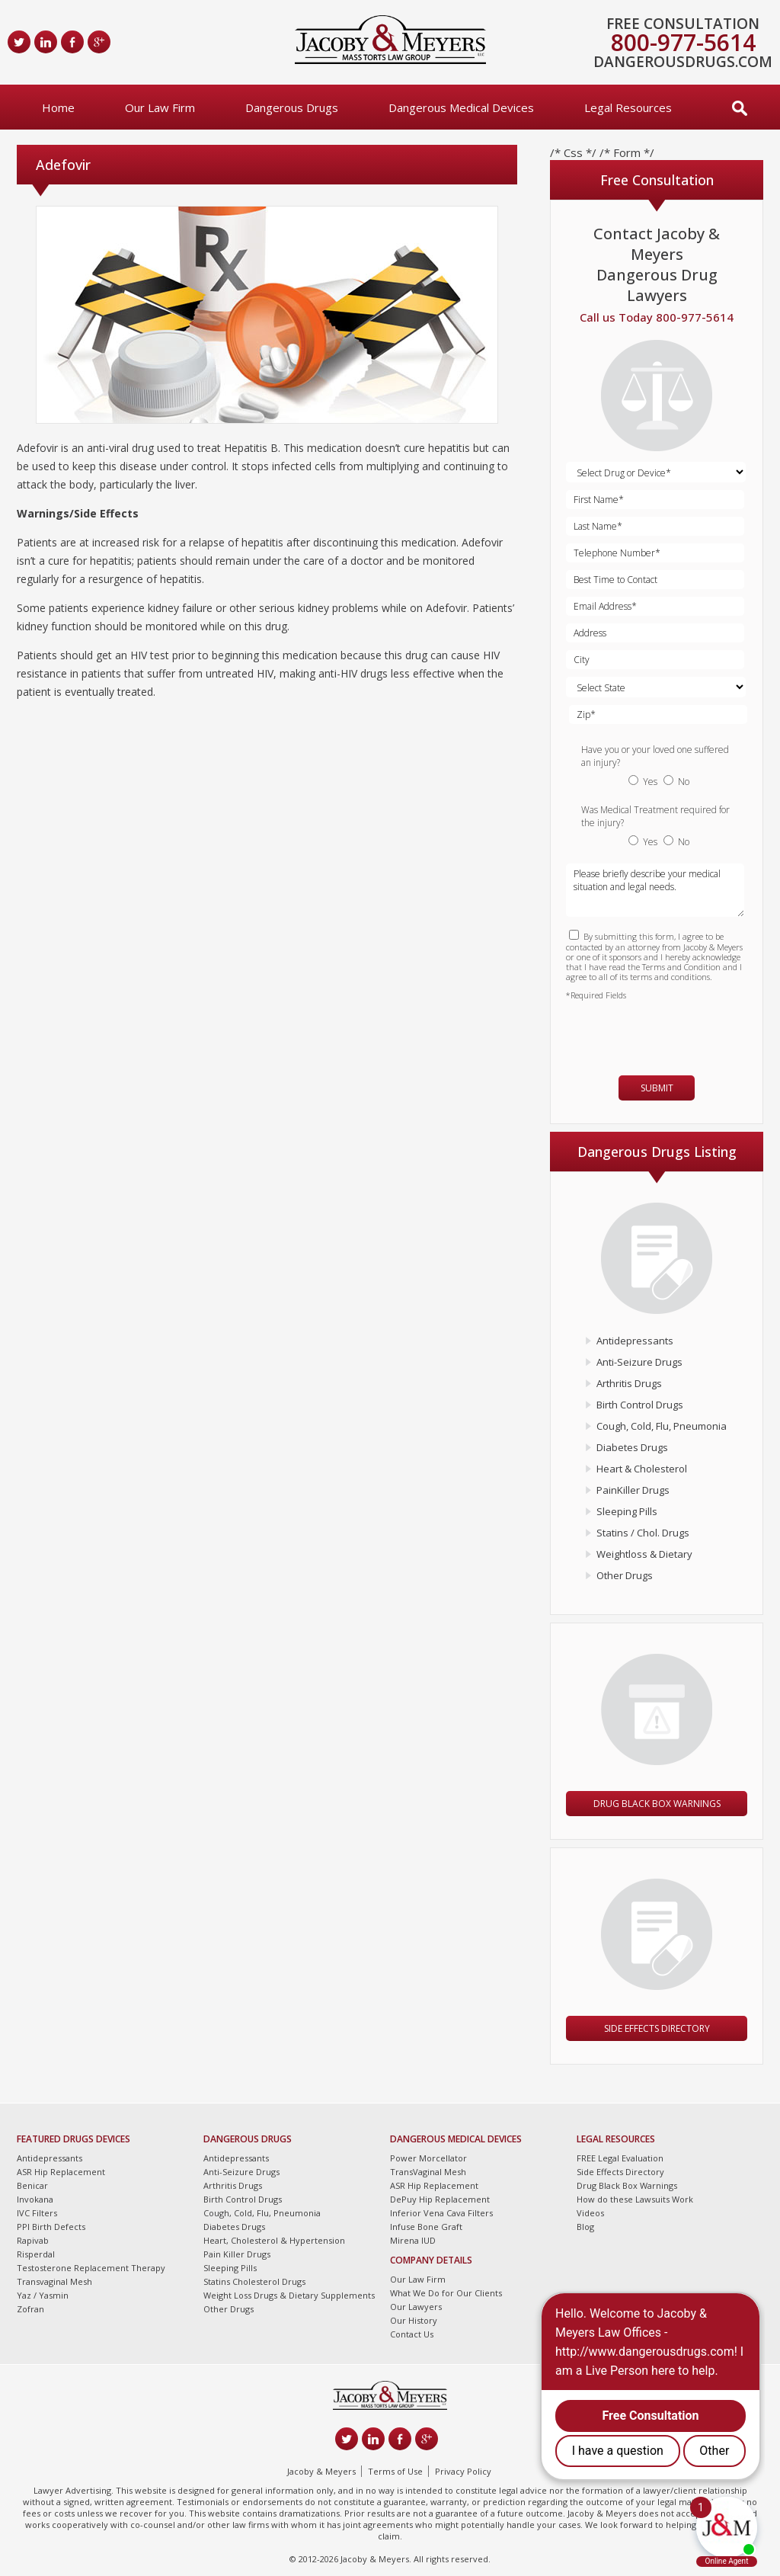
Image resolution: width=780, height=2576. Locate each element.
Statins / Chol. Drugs (642, 1533)
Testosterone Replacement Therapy (91, 2267)
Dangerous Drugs (291, 107)
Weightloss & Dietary (644, 1554)
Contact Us (411, 2334)
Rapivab (33, 2240)
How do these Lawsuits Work (635, 2199)
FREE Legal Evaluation (620, 2158)
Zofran (30, 2309)
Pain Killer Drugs (236, 2254)
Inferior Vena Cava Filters (441, 2213)
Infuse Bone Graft (426, 2226)
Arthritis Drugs (629, 1383)
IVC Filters (37, 2213)
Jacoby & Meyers (321, 2471)
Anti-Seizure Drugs (639, 1362)
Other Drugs (624, 1575)
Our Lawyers (416, 2306)
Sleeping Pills (626, 1511)
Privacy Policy (463, 2471)
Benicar (32, 2185)
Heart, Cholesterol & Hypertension (274, 2240)
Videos (590, 2213)
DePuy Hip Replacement (440, 2199)
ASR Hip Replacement (61, 2171)
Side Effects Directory (657, 2028)
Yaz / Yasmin (43, 2295)
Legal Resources (628, 107)
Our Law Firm (160, 107)
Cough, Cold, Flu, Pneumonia (661, 1426)
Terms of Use (395, 2471)
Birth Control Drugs (639, 1404)
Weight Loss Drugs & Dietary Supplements (289, 2295)
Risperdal (36, 2254)
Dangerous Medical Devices (461, 107)
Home (58, 107)
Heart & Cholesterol (641, 1468)
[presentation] (655, 1031)
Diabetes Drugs (632, 1447)
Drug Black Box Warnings (657, 1803)
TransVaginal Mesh (428, 2171)
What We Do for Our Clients (446, 2293)
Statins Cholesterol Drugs (254, 2281)
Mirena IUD (413, 2240)
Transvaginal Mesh (54, 2281)
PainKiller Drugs (633, 1490)
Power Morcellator (428, 2158)
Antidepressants (634, 1340)
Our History (413, 2320)
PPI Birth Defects (51, 2226)
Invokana (35, 2199)
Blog (585, 2226)
